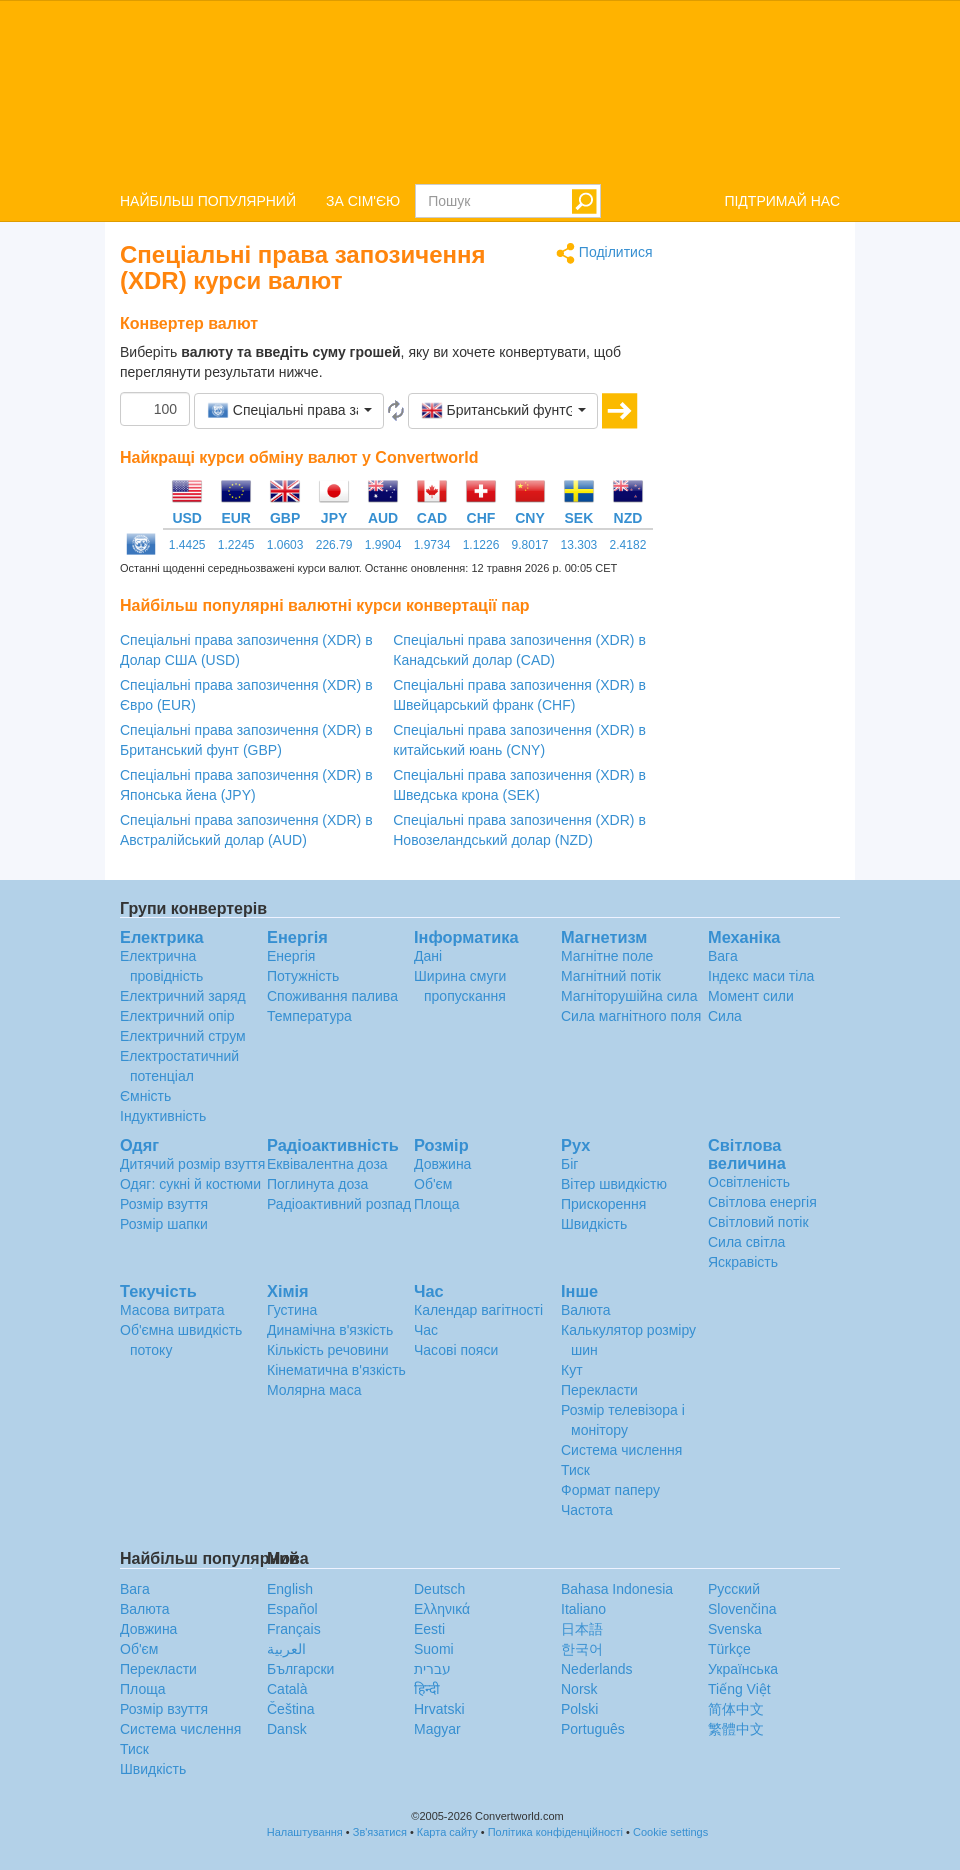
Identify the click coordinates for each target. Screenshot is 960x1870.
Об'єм (433, 1184)
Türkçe (729, 1649)
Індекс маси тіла (761, 976)
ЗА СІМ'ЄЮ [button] (363, 201)
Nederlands (597, 1669)
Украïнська (743, 1669)
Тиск (575, 1470)
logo (480, 91)
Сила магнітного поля (631, 1016)
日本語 (582, 1629)
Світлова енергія (762, 1202)
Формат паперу (610, 1490)
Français (294, 1629)
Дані (428, 956)
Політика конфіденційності (555, 1832)
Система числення (621, 1450)
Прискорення (603, 1204)
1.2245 (236, 545)
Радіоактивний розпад (339, 1204)
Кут (572, 1370)
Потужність (303, 976)
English (290, 1589)
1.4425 (187, 545)
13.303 (579, 545)
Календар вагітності (478, 1310)
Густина (292, 1310)
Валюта (586, 1310)
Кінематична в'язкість (336, 1370)
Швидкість (594, 1224)
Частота (587, 1510)
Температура (309, 1016)
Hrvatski (439, 1709)
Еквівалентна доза (327, 1164)
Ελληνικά (442, 1609)
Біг (569, 1164)
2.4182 (628, 545)
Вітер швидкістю (614, 1184)
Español (292, 1609)
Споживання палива (332, 996)
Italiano (583, 1609)
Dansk (287, 1729)
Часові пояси (456, 1350)
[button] (289, 411)
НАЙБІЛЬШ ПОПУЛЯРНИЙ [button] (208, 201)
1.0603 (285, 545)
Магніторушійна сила (629, 996)
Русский (734, 1589)
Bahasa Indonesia (617, 1589)
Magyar (437, 1729)
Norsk (579, 1689)
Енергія (291, 956)
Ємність (145, 1096)
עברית (432, 1669)
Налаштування (305, 1832)
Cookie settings (670, 1832)
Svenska (735, 1629)
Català (287, 1689)
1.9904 (383, 545)
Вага (723, 956)
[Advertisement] (762, 542)
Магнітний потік (611, 976)
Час (426, 1330)
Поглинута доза (317, 1184)
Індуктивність (163, 1116)
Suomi (434, 1649)
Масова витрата (172, 1310)
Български (300, 1669)
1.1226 (481, 545)
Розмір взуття (164, 1204)
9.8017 (530, 545)
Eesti (429, 1629)
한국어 (582, 1649)
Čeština (290, 1709)
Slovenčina (742, 1609)
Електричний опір (177, 1016)
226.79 (334, 545)
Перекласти (599, 1390)
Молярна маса (314, 1390)
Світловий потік (758, 1222)
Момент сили (751, 996)
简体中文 (736, 1709)
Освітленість (749, 1182)
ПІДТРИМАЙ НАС (782, 201)
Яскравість (743, 1262)
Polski (579, 1709)
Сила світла (746, 1242)
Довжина (442, 1164)
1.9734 (432, 545)
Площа (436, 1204)
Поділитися (604, 253)
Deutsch (439, 1589)
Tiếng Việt (739, 1689)
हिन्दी (427, 1689)
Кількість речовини (328, 1350)
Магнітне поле (607, 956)
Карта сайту (447, 1832)
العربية (286, 1649)
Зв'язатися (380, 1832)
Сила (725, 1016)
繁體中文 (736, 1729)
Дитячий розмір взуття (192, 1164)
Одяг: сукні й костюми (190, 1184)
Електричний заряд (183, 996)
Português (593, 1729)
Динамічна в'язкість (330, 1330)
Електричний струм (183, 1036)
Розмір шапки (164, 1224)
